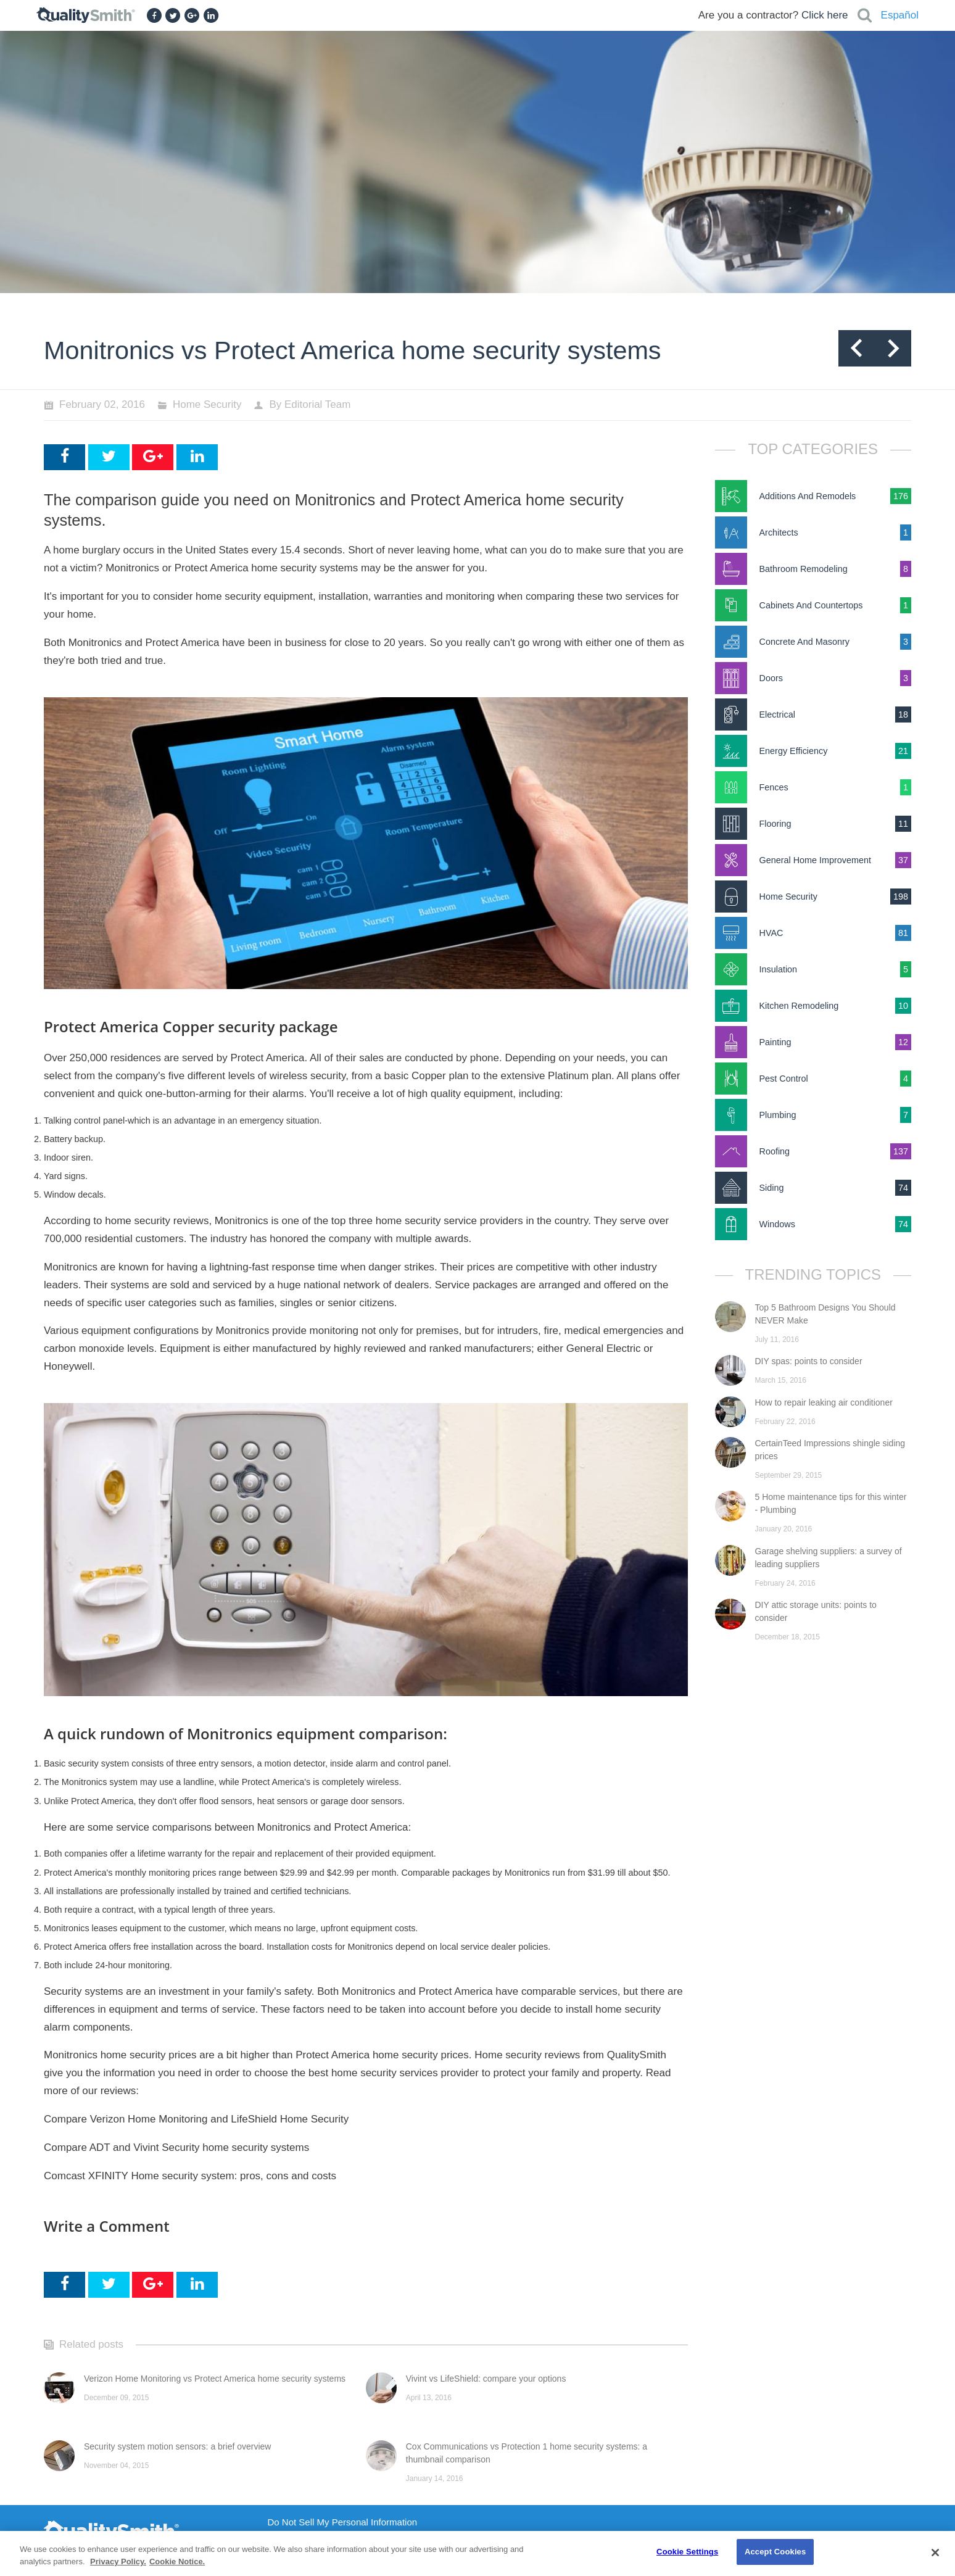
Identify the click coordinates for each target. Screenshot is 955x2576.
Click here (824, 15)
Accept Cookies (775, 2551)
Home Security (207, 404)
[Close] (935, 2552)
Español (900, 15)
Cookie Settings (687, 2551)
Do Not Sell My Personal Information (343, 2522)
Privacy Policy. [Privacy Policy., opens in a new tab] (118, 2561)
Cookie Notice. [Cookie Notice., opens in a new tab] (177, 2561)
